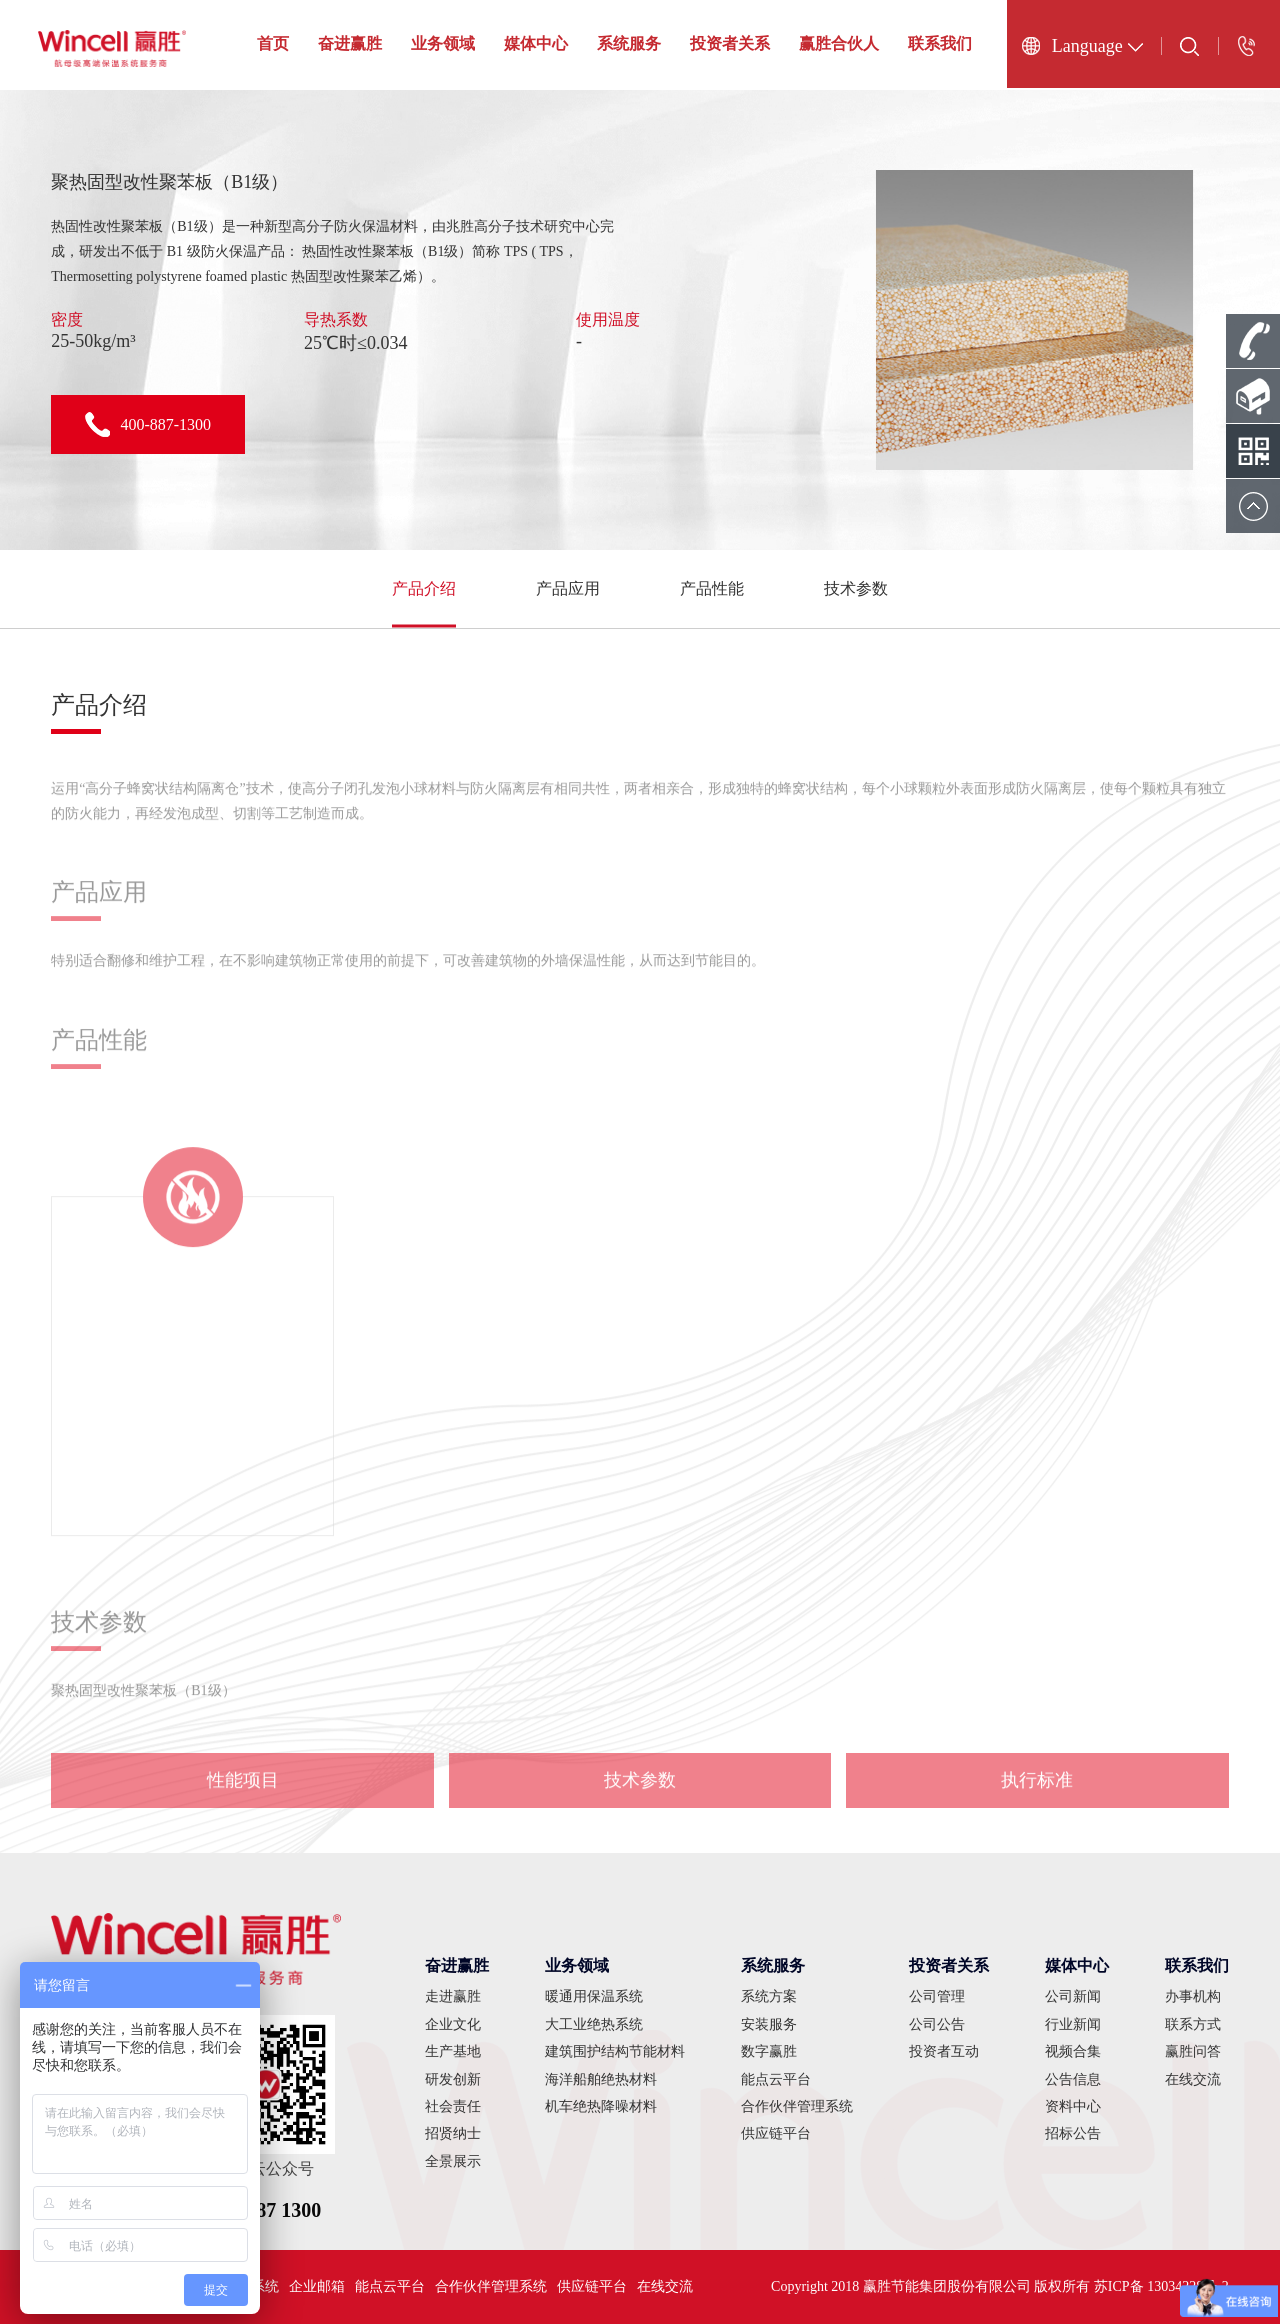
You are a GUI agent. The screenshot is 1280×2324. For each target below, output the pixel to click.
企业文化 (453, 2024)
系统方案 (769, 1996)
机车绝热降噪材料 (601, 2106)
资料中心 (1073, 2106)
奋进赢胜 (350, 43)
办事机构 (1193, 1996)
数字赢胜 (769, 2051)
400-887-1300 (148, 424)
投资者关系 (730, 43)
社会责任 (453, 2106)
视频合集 (1073, 2051)
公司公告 (937, 2024)
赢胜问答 (1193, 2051)
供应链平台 (776, 2133)
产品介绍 (424, 588)
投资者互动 (944, 2051)
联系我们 (940, 43)
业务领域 (443, 43)
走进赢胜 (453, 1996)
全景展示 (453, 2161)
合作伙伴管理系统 (797, 2106)
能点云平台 (776, 2079)
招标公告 (1073, 2133)
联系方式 (1193, 2024)
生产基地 (453, 2051)
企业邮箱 (317, 2286)
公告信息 (1073, 2079)
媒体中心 (536, 43)
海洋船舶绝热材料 (601, 2079)
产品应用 (568, 588)
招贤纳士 (453, 2133)
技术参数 (856, 588)
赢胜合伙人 (839, 43)
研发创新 (453, 2079)
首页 (273, 43)
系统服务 (629, 43)
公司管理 (937, 1996)
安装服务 (769, 2024)
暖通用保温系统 (594, 1996)
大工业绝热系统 (594, 2024)
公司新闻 (1073, 1996)
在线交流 (1193, 2079)
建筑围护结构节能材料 (615, 2051)
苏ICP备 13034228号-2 (1161, 2286)
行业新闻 (1073, 2024)
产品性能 (712, 588)
